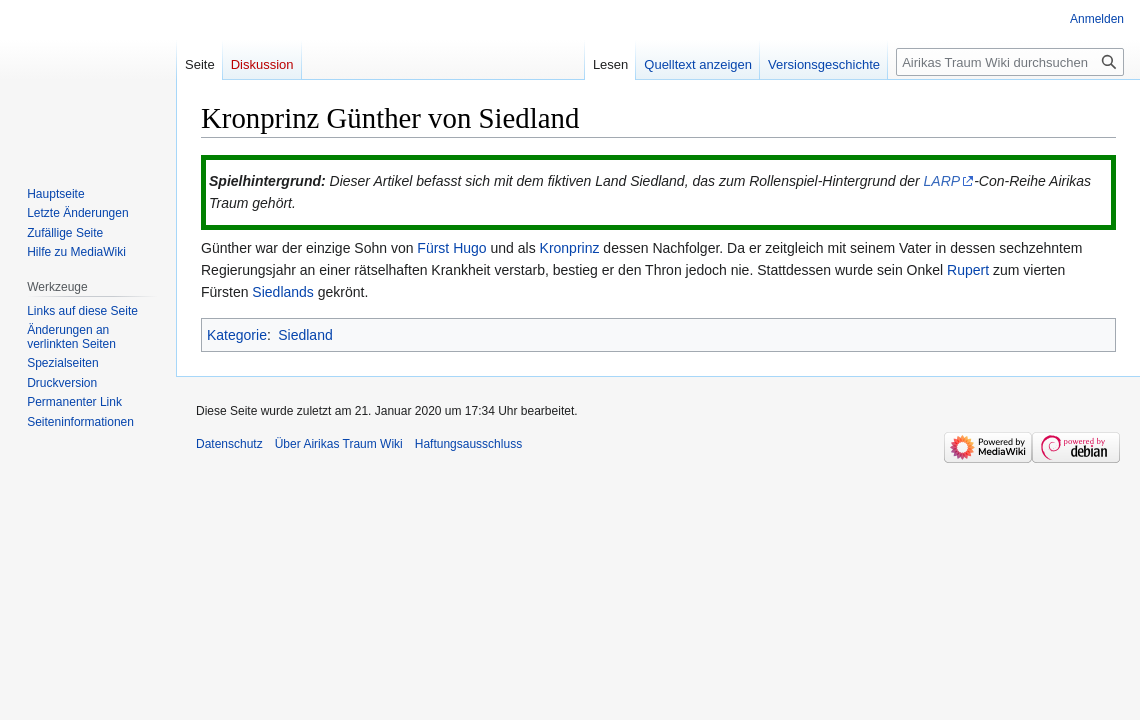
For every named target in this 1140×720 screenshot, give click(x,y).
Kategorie (237, 335)
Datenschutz (229, 444)
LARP (942, 181)
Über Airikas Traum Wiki (339, 444)
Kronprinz (570, 248)
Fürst (433, 248)
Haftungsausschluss (468, 444)
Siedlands (283, 292)
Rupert (968, 270)
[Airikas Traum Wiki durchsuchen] (1010, 62)
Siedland (305, 335)
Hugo (469, 248)
